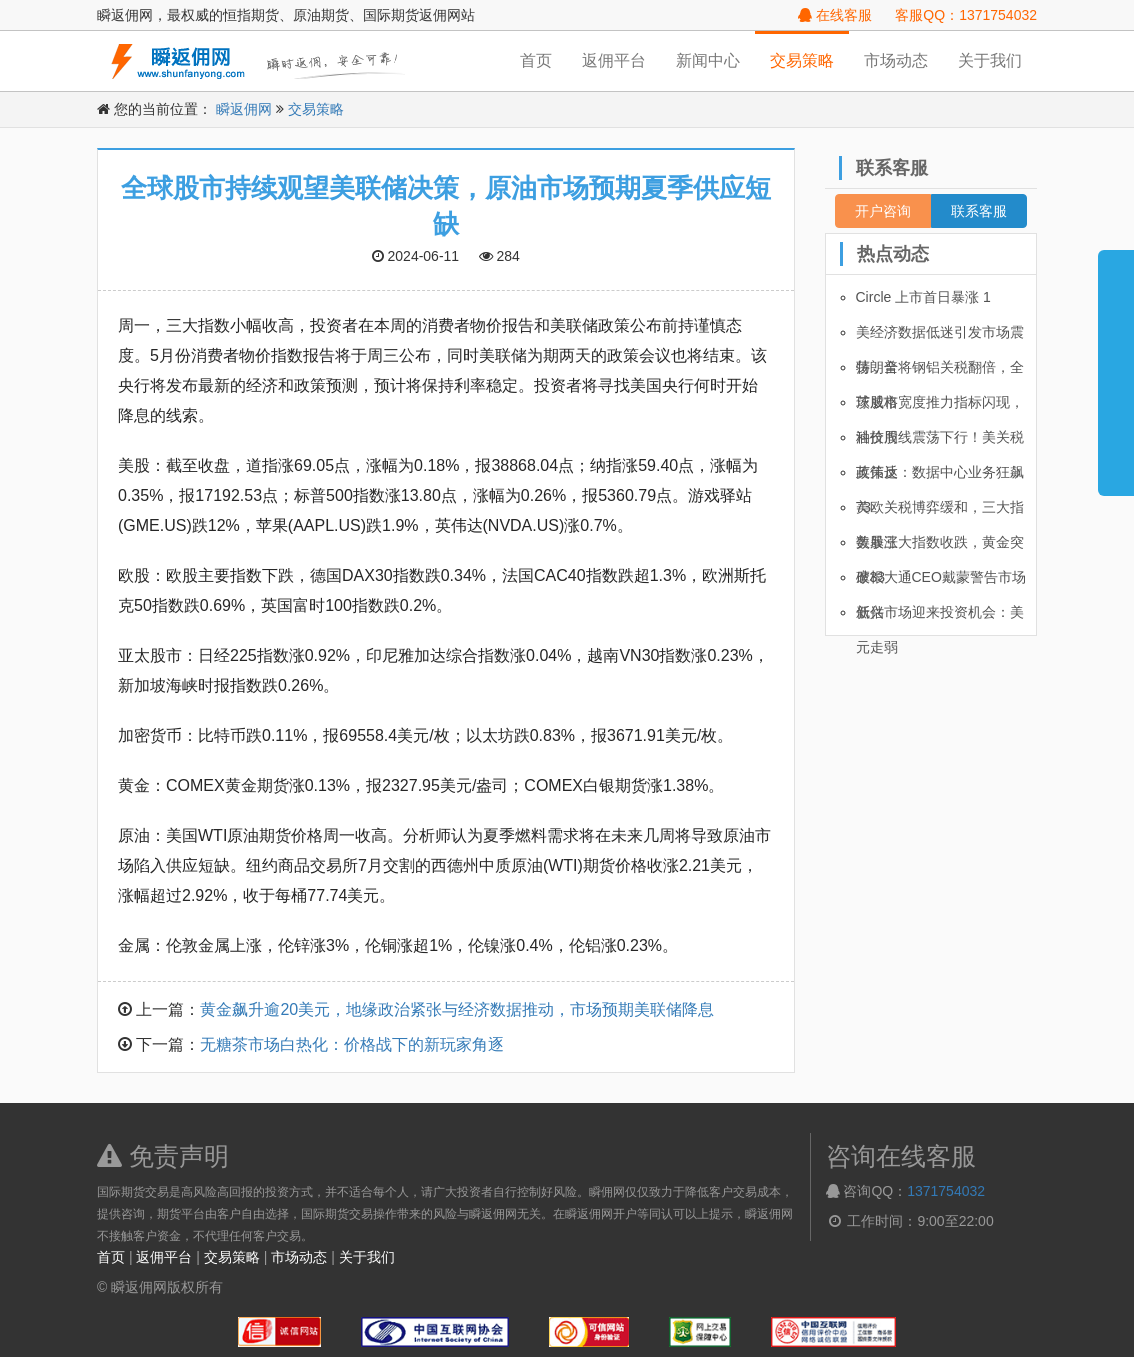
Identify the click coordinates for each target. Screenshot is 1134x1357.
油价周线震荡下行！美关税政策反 (940, 442)
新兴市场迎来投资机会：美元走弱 (940, 617)
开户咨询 (883, 211)
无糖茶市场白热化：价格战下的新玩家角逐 (352, 1044)
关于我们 (990, 60)
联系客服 (979, 211)
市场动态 (896, 60)
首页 (536, 60)
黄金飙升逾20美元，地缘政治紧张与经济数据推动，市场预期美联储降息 (457, 1009)
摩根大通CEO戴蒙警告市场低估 (941, 582)
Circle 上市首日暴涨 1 (923, 297)
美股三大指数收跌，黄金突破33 (940, 547)
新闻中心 (708, 60)
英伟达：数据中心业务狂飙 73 (940, 477)
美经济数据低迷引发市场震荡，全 (940, 337)
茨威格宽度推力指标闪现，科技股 (940, 407)
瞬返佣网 (244, 109)
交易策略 (802, 60)
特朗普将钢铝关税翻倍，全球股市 (940, 372)
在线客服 (835, 15)
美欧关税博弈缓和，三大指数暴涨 (940, 512)
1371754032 (946, 1191)
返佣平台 (614, 60)
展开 (1116, 364)
